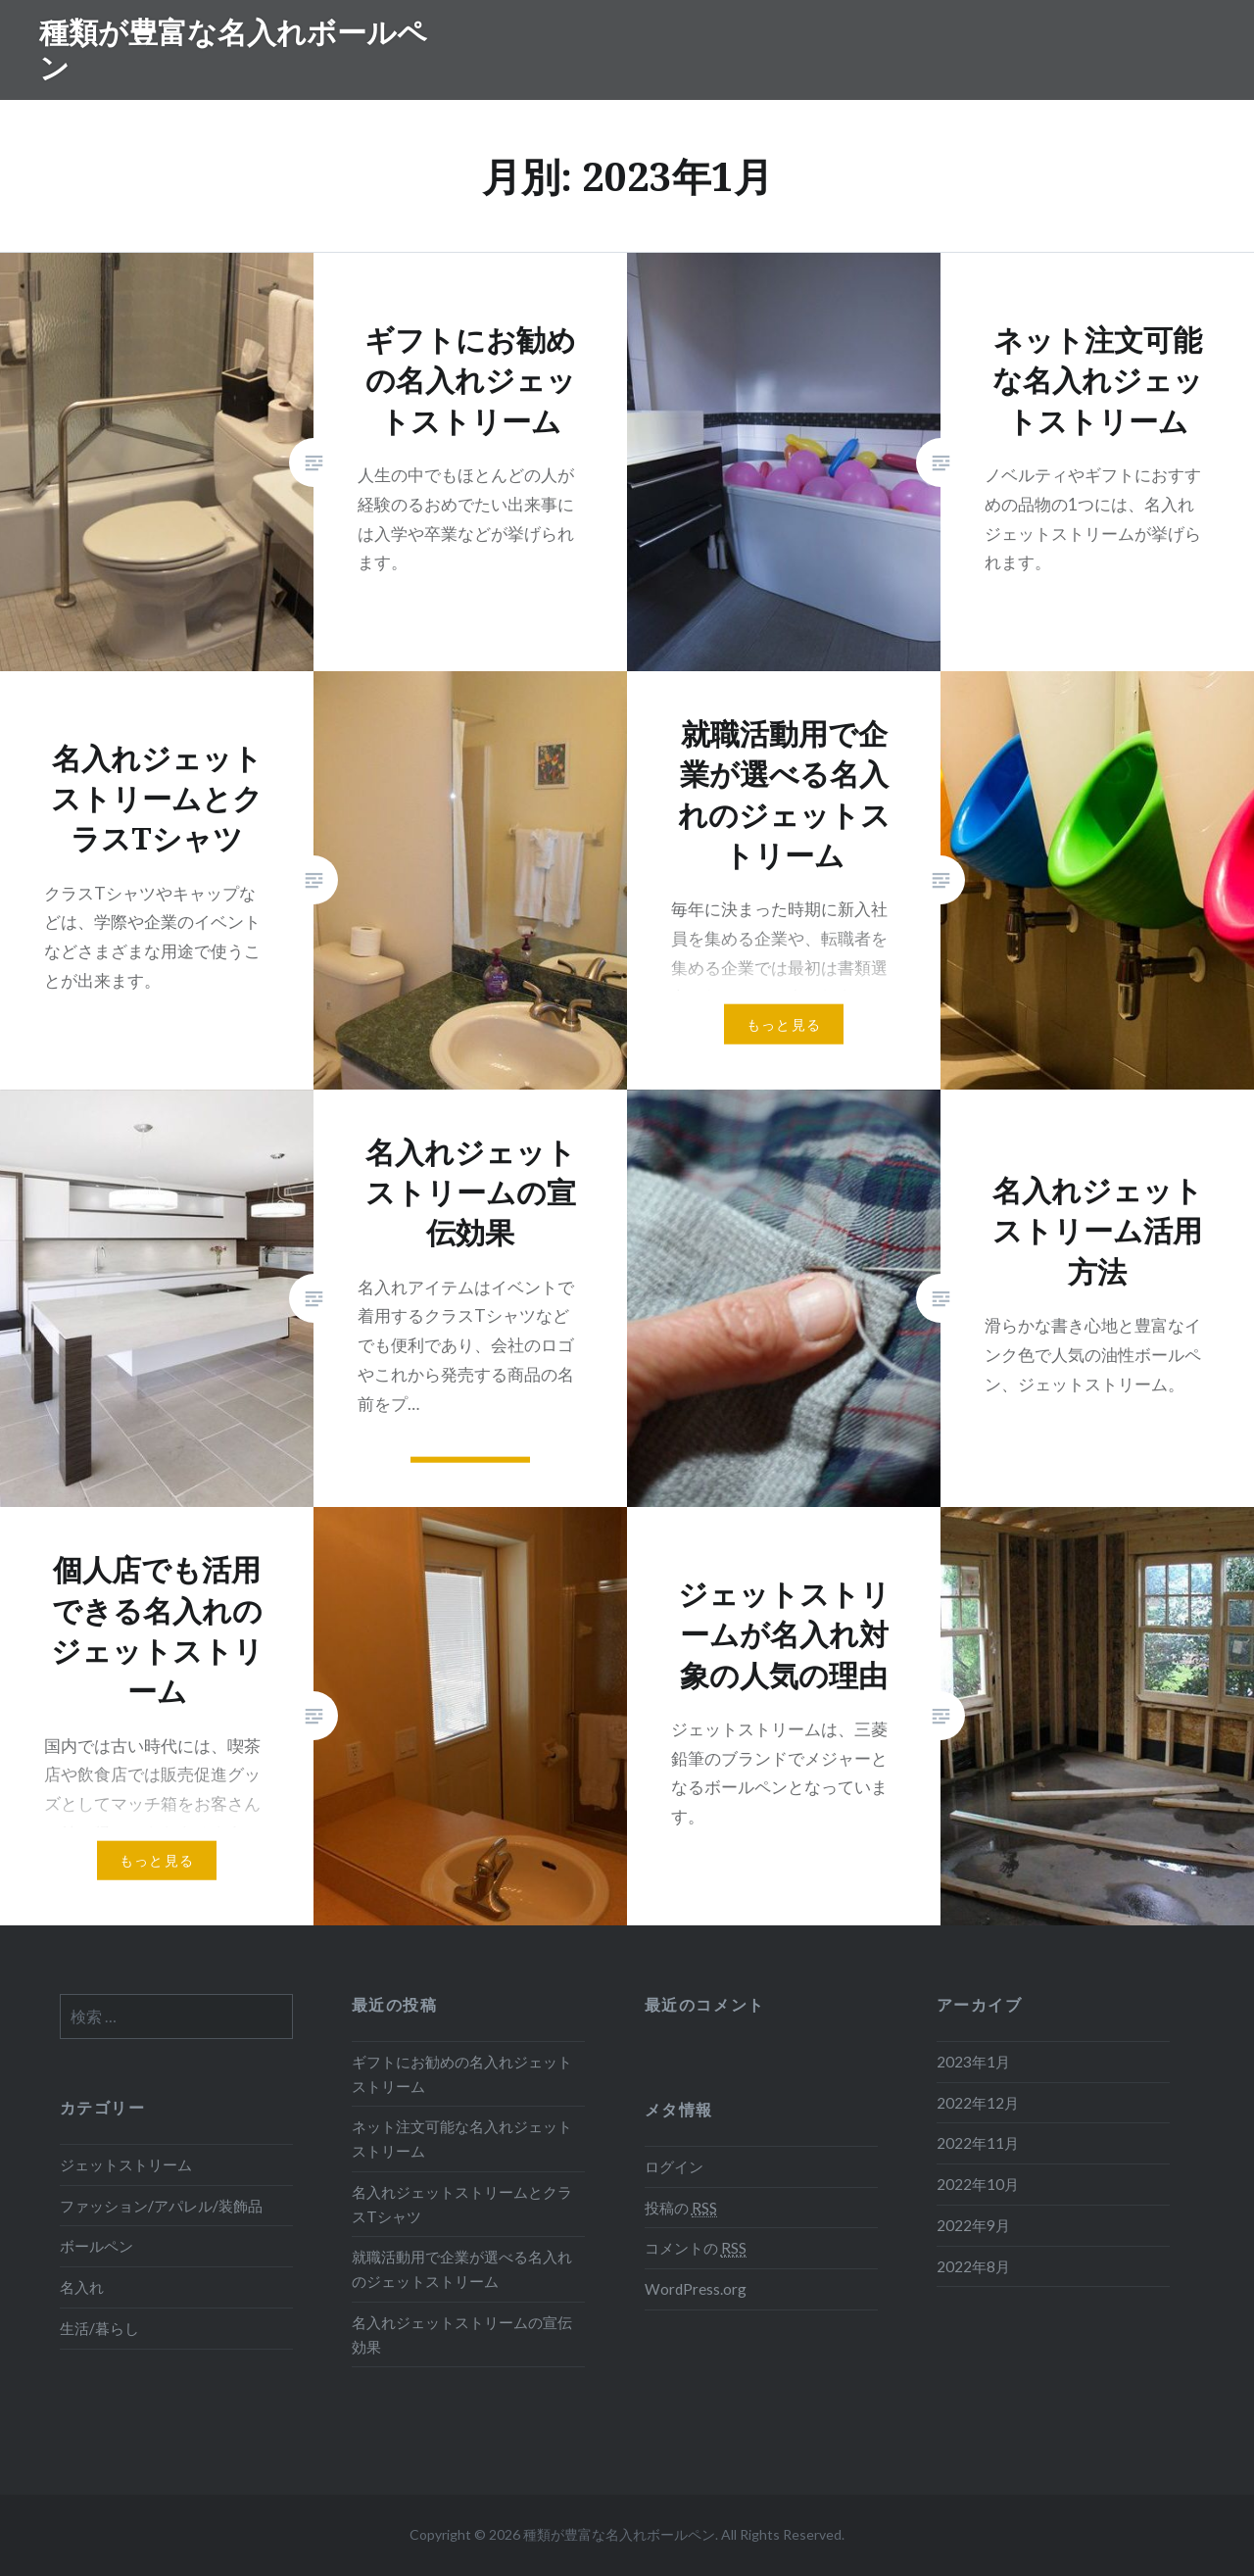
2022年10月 (978, 2184)
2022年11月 (978, 2143)
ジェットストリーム (126, 2164)
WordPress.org (696, 2289)
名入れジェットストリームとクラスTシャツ (462, 2204)
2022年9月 (973, 2225)
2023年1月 (973, 2061)
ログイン (674, 2166)
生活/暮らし (99, 2328)
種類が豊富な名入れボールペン (233, 49)
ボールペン (96, 2246)
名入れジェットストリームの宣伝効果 (462, 2334)
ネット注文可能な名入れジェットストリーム (462, 2138)
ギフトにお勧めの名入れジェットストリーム (462, 2074)
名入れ (82, 2287)
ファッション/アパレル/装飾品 (161, 2205)
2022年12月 (978, 2103)
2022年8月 (973, 2266)
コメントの (696, 2248)
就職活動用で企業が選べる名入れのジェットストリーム (462, 2269)
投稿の (681, 2208)
